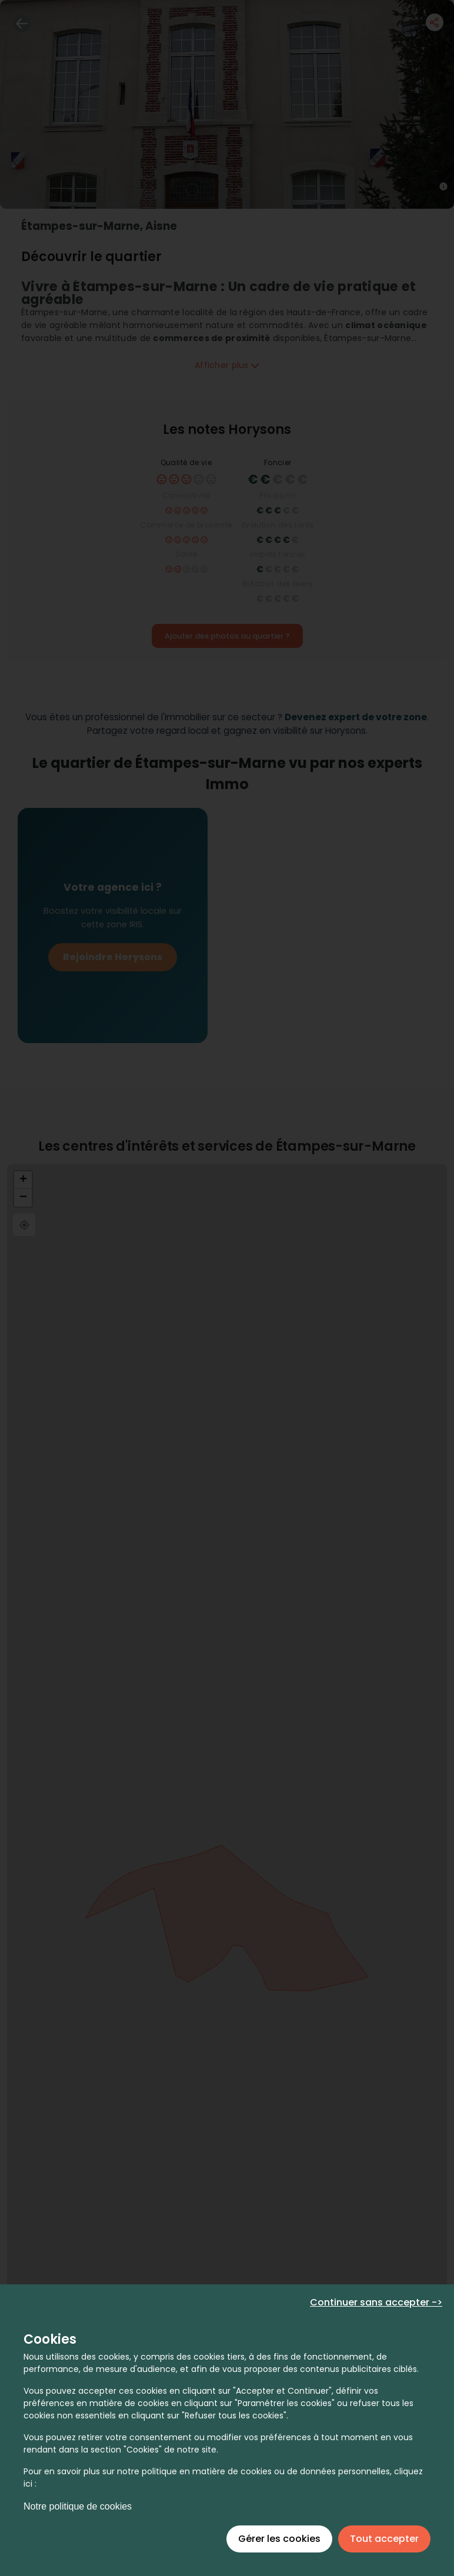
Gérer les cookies (279, 2538)
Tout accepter (384, 2538)
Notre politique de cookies (78, 2506)
